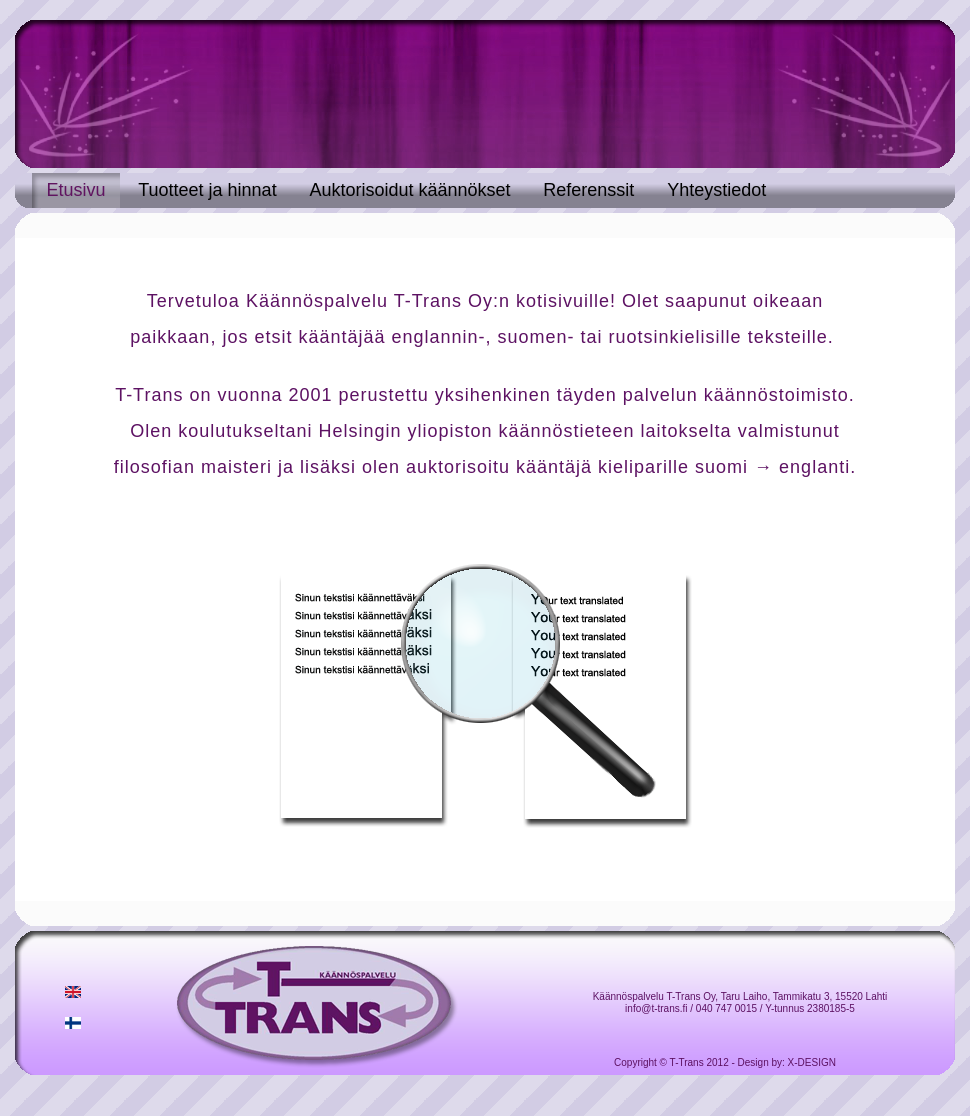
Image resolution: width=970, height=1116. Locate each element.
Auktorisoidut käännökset (409, 190)
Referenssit (588, 190)
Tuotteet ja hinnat (207, 190)
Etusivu (75, 190)
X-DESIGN (812, 1062)
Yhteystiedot (716, 190)
